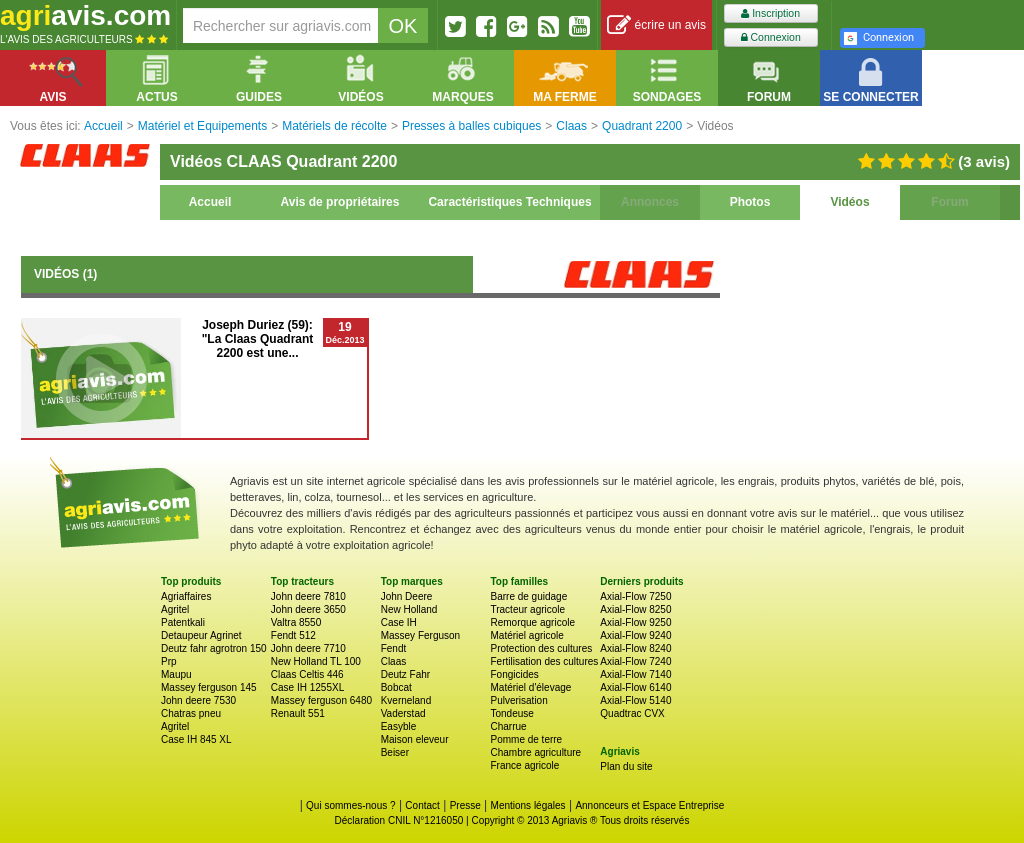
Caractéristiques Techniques (509, 202)
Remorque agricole (532, 622)
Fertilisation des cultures (544, 661)
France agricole (524, 765)
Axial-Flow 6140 (635, 687)
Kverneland (406, 700)
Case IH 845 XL (196, 739)
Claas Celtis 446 (307, 674)
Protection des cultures (541, 648)
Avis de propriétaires (340, 202)
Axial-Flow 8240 (635, 648)
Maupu (176, 674)
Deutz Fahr (405, 674)
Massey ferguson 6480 (321, 700)
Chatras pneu (191, 713)
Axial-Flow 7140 (635, 674)
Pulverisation (518, 700)
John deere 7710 (308, 648)
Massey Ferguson (420, 635)
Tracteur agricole (527, 609)
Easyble (399, 726)
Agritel (175, 609)
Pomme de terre (526, 739)
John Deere (407, 596)
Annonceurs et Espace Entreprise (649, 805)
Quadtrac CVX (632, 713)
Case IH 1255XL (307, 687)
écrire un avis (656, 25)
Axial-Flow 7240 (635, 661)
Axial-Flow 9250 (635, 622)
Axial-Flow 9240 (635, 635)
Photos (750, 202)
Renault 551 (298, 713)
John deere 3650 (308, 609)
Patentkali (183, 622)
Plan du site (626, 766)
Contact (422, 805)
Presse (465, 805)
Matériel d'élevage (530, 687)
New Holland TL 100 (316, 661)
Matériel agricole (526, 635)
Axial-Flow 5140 (635, 700)
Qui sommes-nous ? (350, 805)
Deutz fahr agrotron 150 (214, 648)
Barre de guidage (528, 596)
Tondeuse (511, 713)
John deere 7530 (198, 700)
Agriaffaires (186, 596)
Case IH (399, 622)
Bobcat (396, 687)
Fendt (394, 648)
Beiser (395, 752)
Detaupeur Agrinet (201, 635)
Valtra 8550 (296, 622)
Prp (169, 661)
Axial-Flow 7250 (635, 596)
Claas (394, 661)
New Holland (409, 609)
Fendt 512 (293, 635)
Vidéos (849, 202)
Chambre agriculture (535, 752)
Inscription (770, 13)
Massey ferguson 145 (209, 687)
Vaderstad (403, 713)
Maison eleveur (415, 739)
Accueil (210, 202)
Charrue (508, 726)
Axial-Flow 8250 (635, 609)
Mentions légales (528, 805)
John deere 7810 (308, 596)
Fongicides (514, 674)
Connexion (771, 37)
